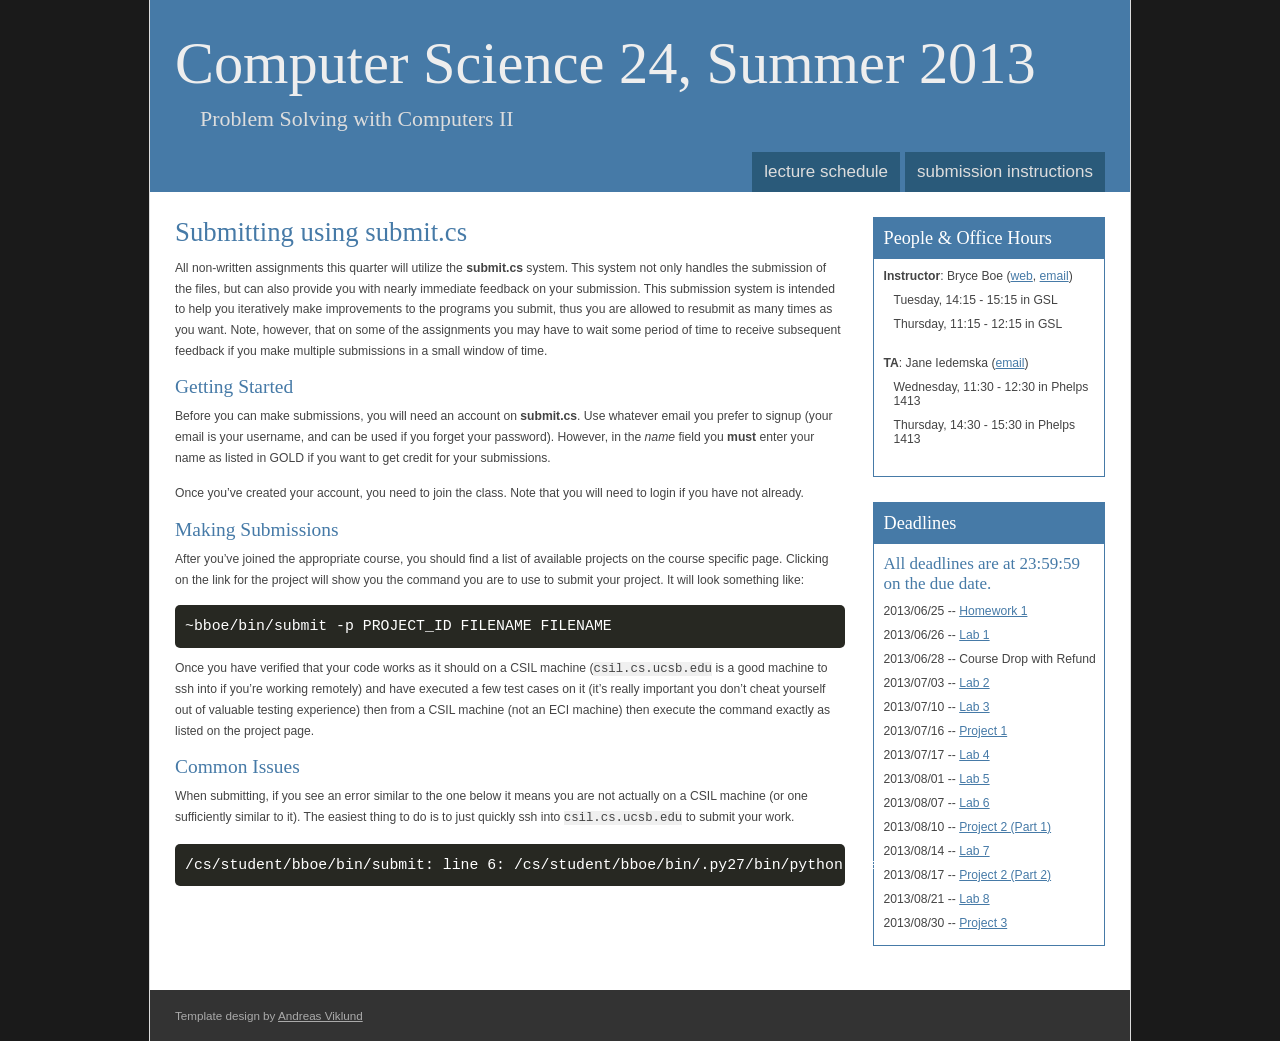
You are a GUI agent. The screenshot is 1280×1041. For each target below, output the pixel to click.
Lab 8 (974, 899)
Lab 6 (974, 803)
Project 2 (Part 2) (1005, 875)
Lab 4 (974, 755)
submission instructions (1005, 171)
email (1054, 276)
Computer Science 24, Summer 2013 (605, 63)
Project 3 (983, 923)
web (1022, 276)
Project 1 (983, 731)
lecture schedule (826, 171)
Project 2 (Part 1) (1005, 827)
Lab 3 (974, 707)
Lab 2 (974, 683)
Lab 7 (974, 851)
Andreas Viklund (320, 1015)
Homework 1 (993, 611)
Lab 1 (974, 635)
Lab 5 (974, 779)
